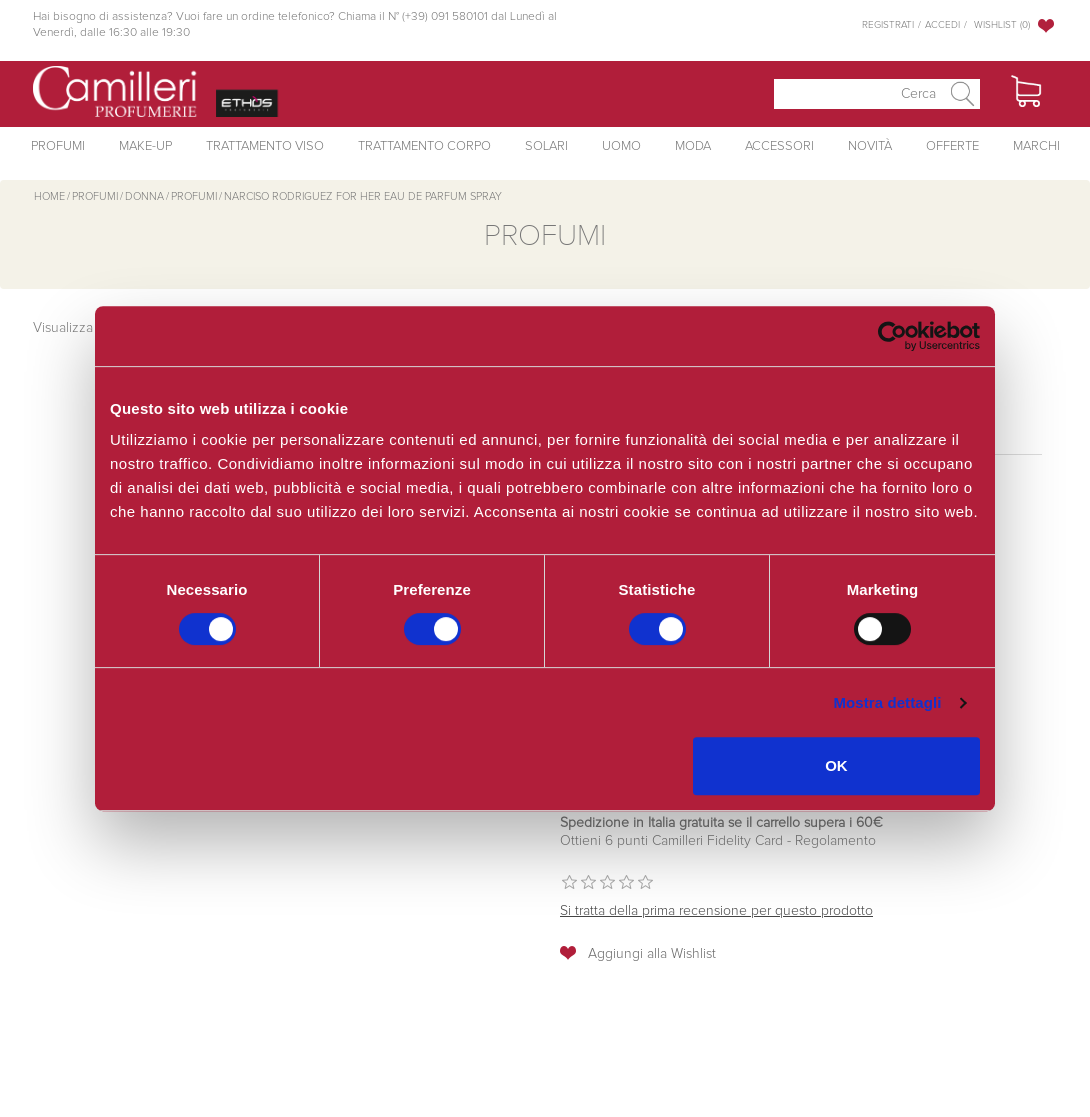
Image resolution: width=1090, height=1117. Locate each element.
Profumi (58, 146)
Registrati (888, 25)
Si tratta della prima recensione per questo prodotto (716, 911)
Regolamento (833, 841)
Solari (546, 146)
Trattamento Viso (265, 146)
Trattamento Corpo (424, 146)
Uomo (621, 146)
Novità (870, 146)
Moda (693, 146)
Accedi (942, 25)
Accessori (779, 146)
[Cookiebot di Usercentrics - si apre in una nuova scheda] (892, 336)
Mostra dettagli (887, 702)
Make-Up (145, 146)
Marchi (1036, 146)
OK (836, 765)
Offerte (952, 146)
